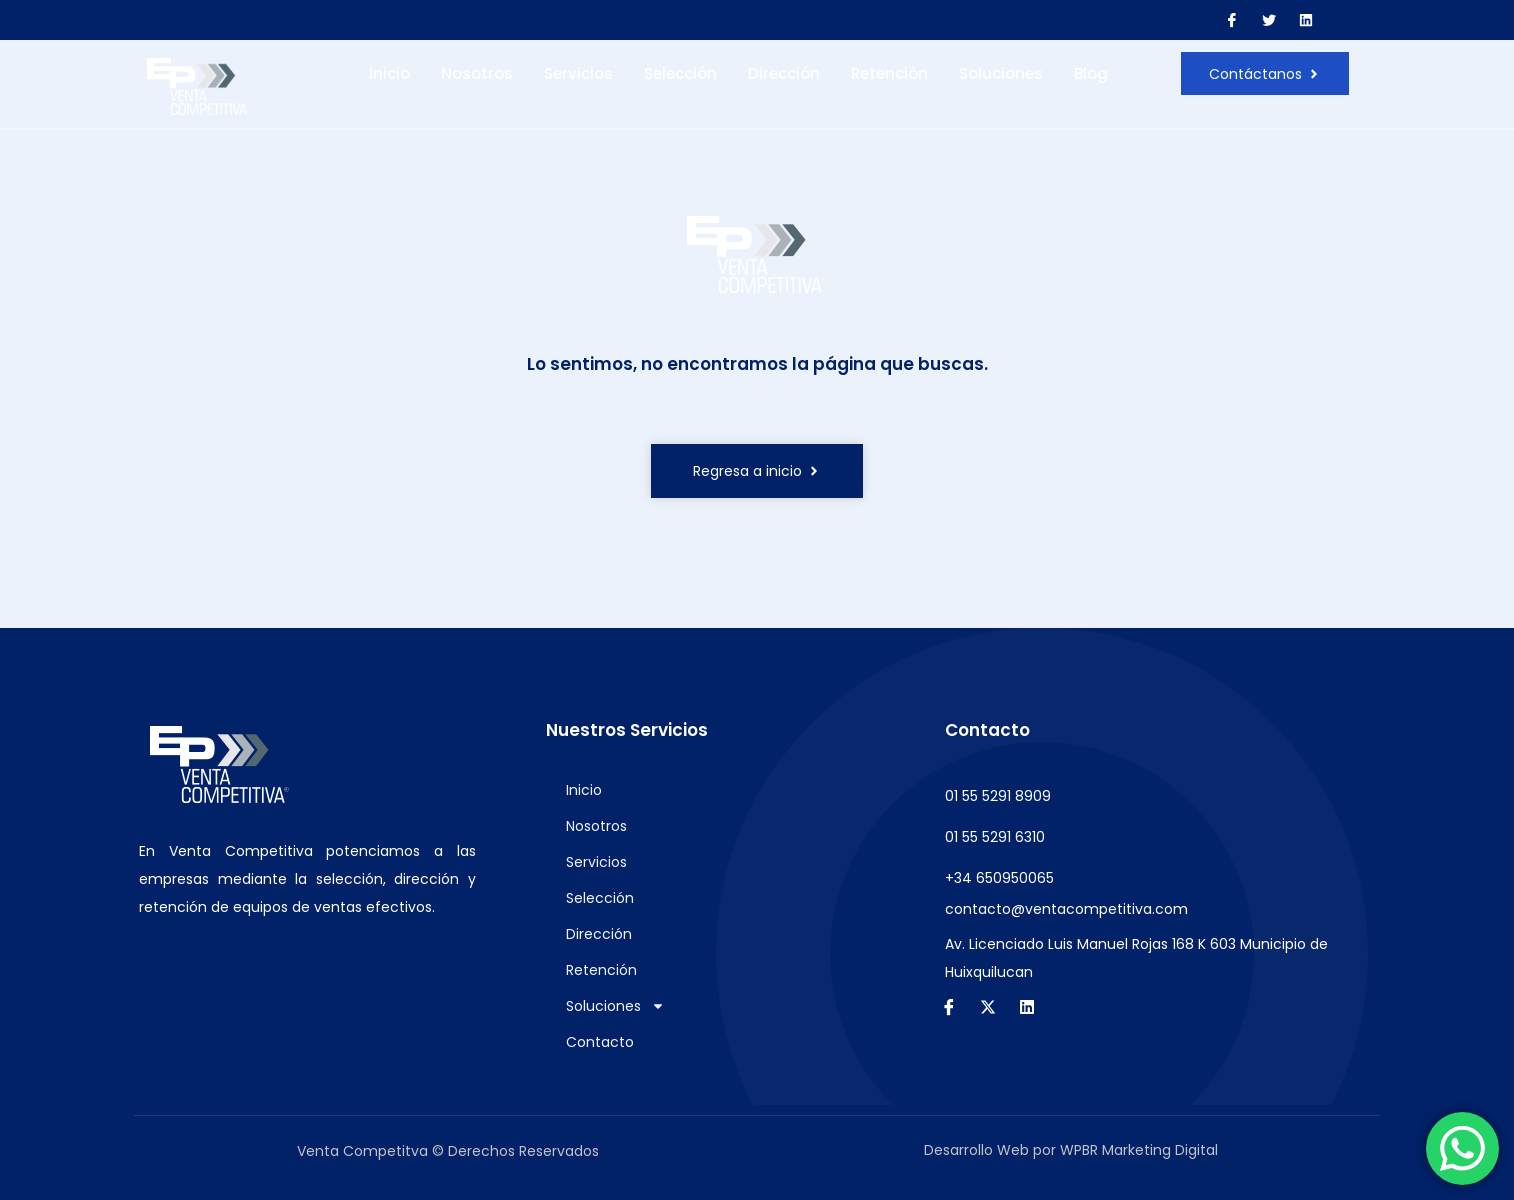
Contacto (600, 1042)
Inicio (389, 73)
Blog (1091, 73)
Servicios (578, 73)
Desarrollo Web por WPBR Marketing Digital (1071, 1150)
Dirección (784, 73)
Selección (680, 73)
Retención (889, 73)
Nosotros (477, 73)
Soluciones (1001, 73)
